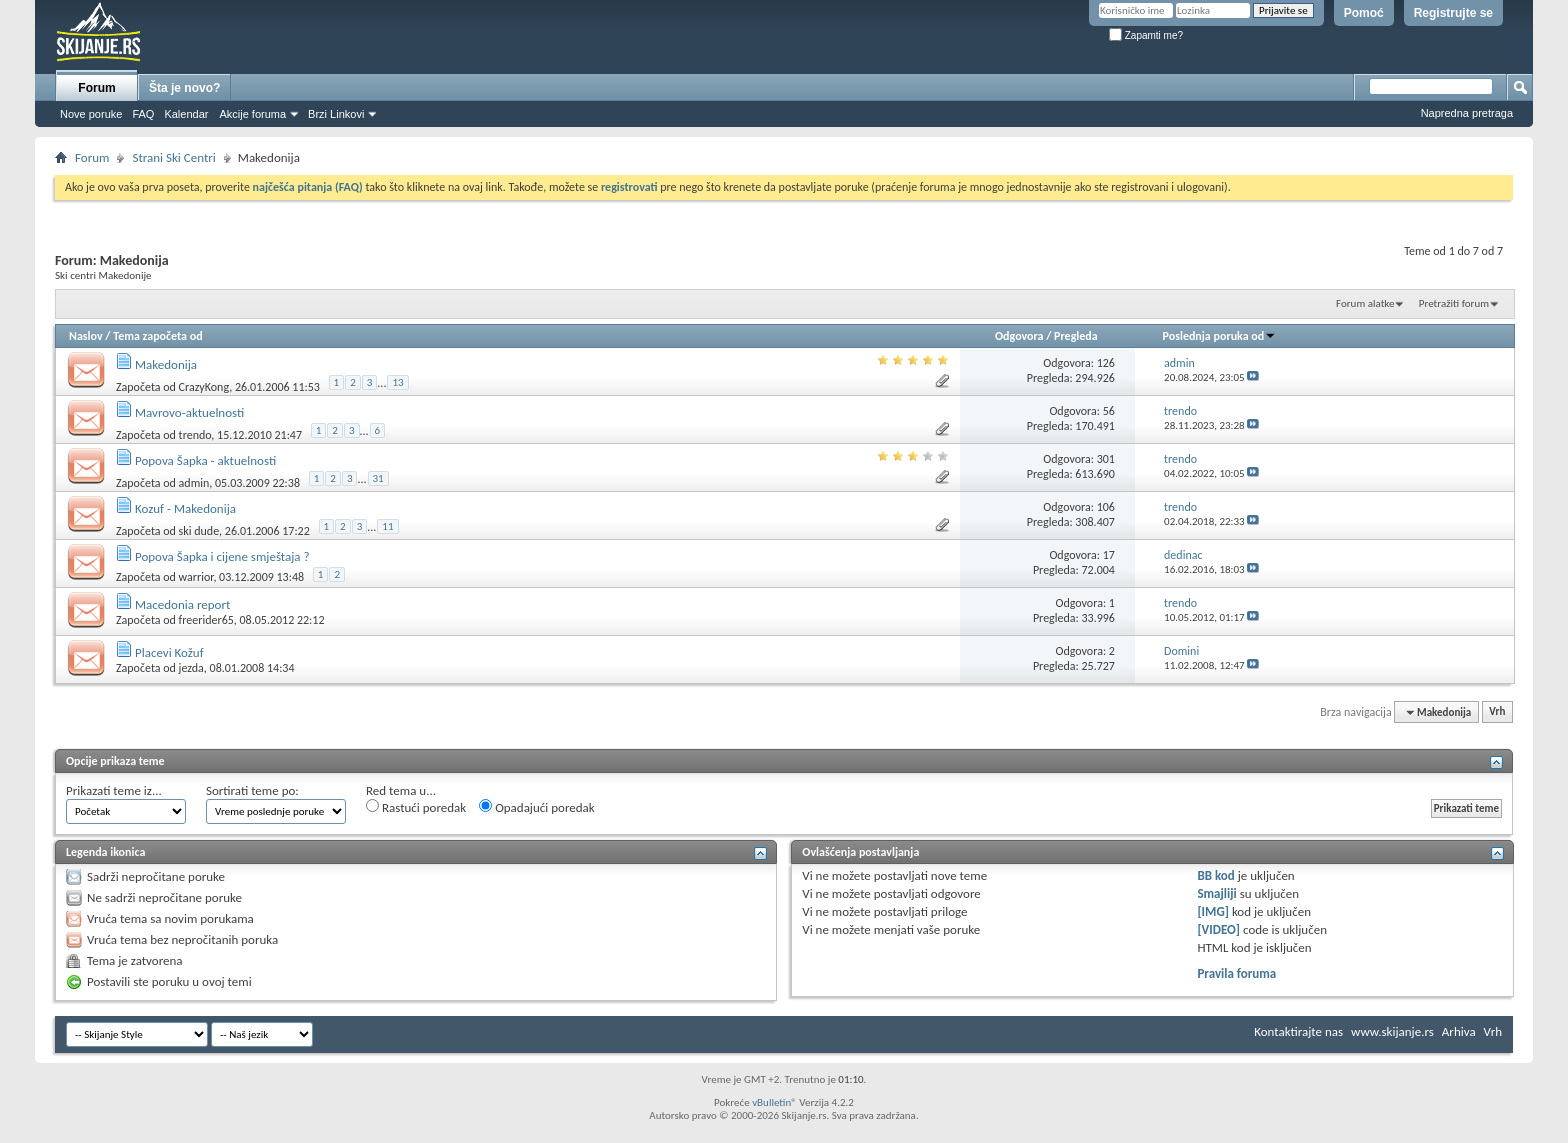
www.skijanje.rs (1392, 1031)
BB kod (1215, 875)
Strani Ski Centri (173, 157)
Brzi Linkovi (336, 114)
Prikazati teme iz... (114, 790)
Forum (96, 88)
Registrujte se (1453, 13)
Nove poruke (91, 114)
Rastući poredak (416, 807)
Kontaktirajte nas (1298, 1031)
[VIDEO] (1218, 929)
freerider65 (206, 620)
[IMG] (1213, 911)
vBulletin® (774, 1102)
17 (1109, 555)
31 (378, 478)
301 (1106, 459)
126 (1106, 363)
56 (1109, 411)
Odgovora (1019, 336)
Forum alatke (1365, 303)
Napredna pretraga (1467, 113)
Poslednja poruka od (1220, 336)
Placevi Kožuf (169, 652)
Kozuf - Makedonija (185, 508)
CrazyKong (204, 386)
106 (1106, 507)
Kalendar (186, 114)
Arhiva (1459, 1031)
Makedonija (166, 364)
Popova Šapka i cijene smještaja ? (222, 556)
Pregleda (1076, 336)
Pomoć (1364, 13)
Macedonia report (182, 604)
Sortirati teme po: (252, 790)
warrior (196, 577)
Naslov (86, 336)
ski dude (199, 530)
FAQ (143, 114)
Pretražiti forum (1454, 303)
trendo (195, 434)
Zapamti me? (1146, 35)
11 (387, 526)
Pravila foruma (1236, 973)
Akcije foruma (252, 114)
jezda (191, 668)
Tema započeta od (157, 336)
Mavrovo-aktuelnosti (189, 412)
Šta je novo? (184, 88)
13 (397, 382)
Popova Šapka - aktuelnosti (205, 460)
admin (194, 482)
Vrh (1497, 712)
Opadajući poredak (537, 807)
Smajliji (1216, 893)
